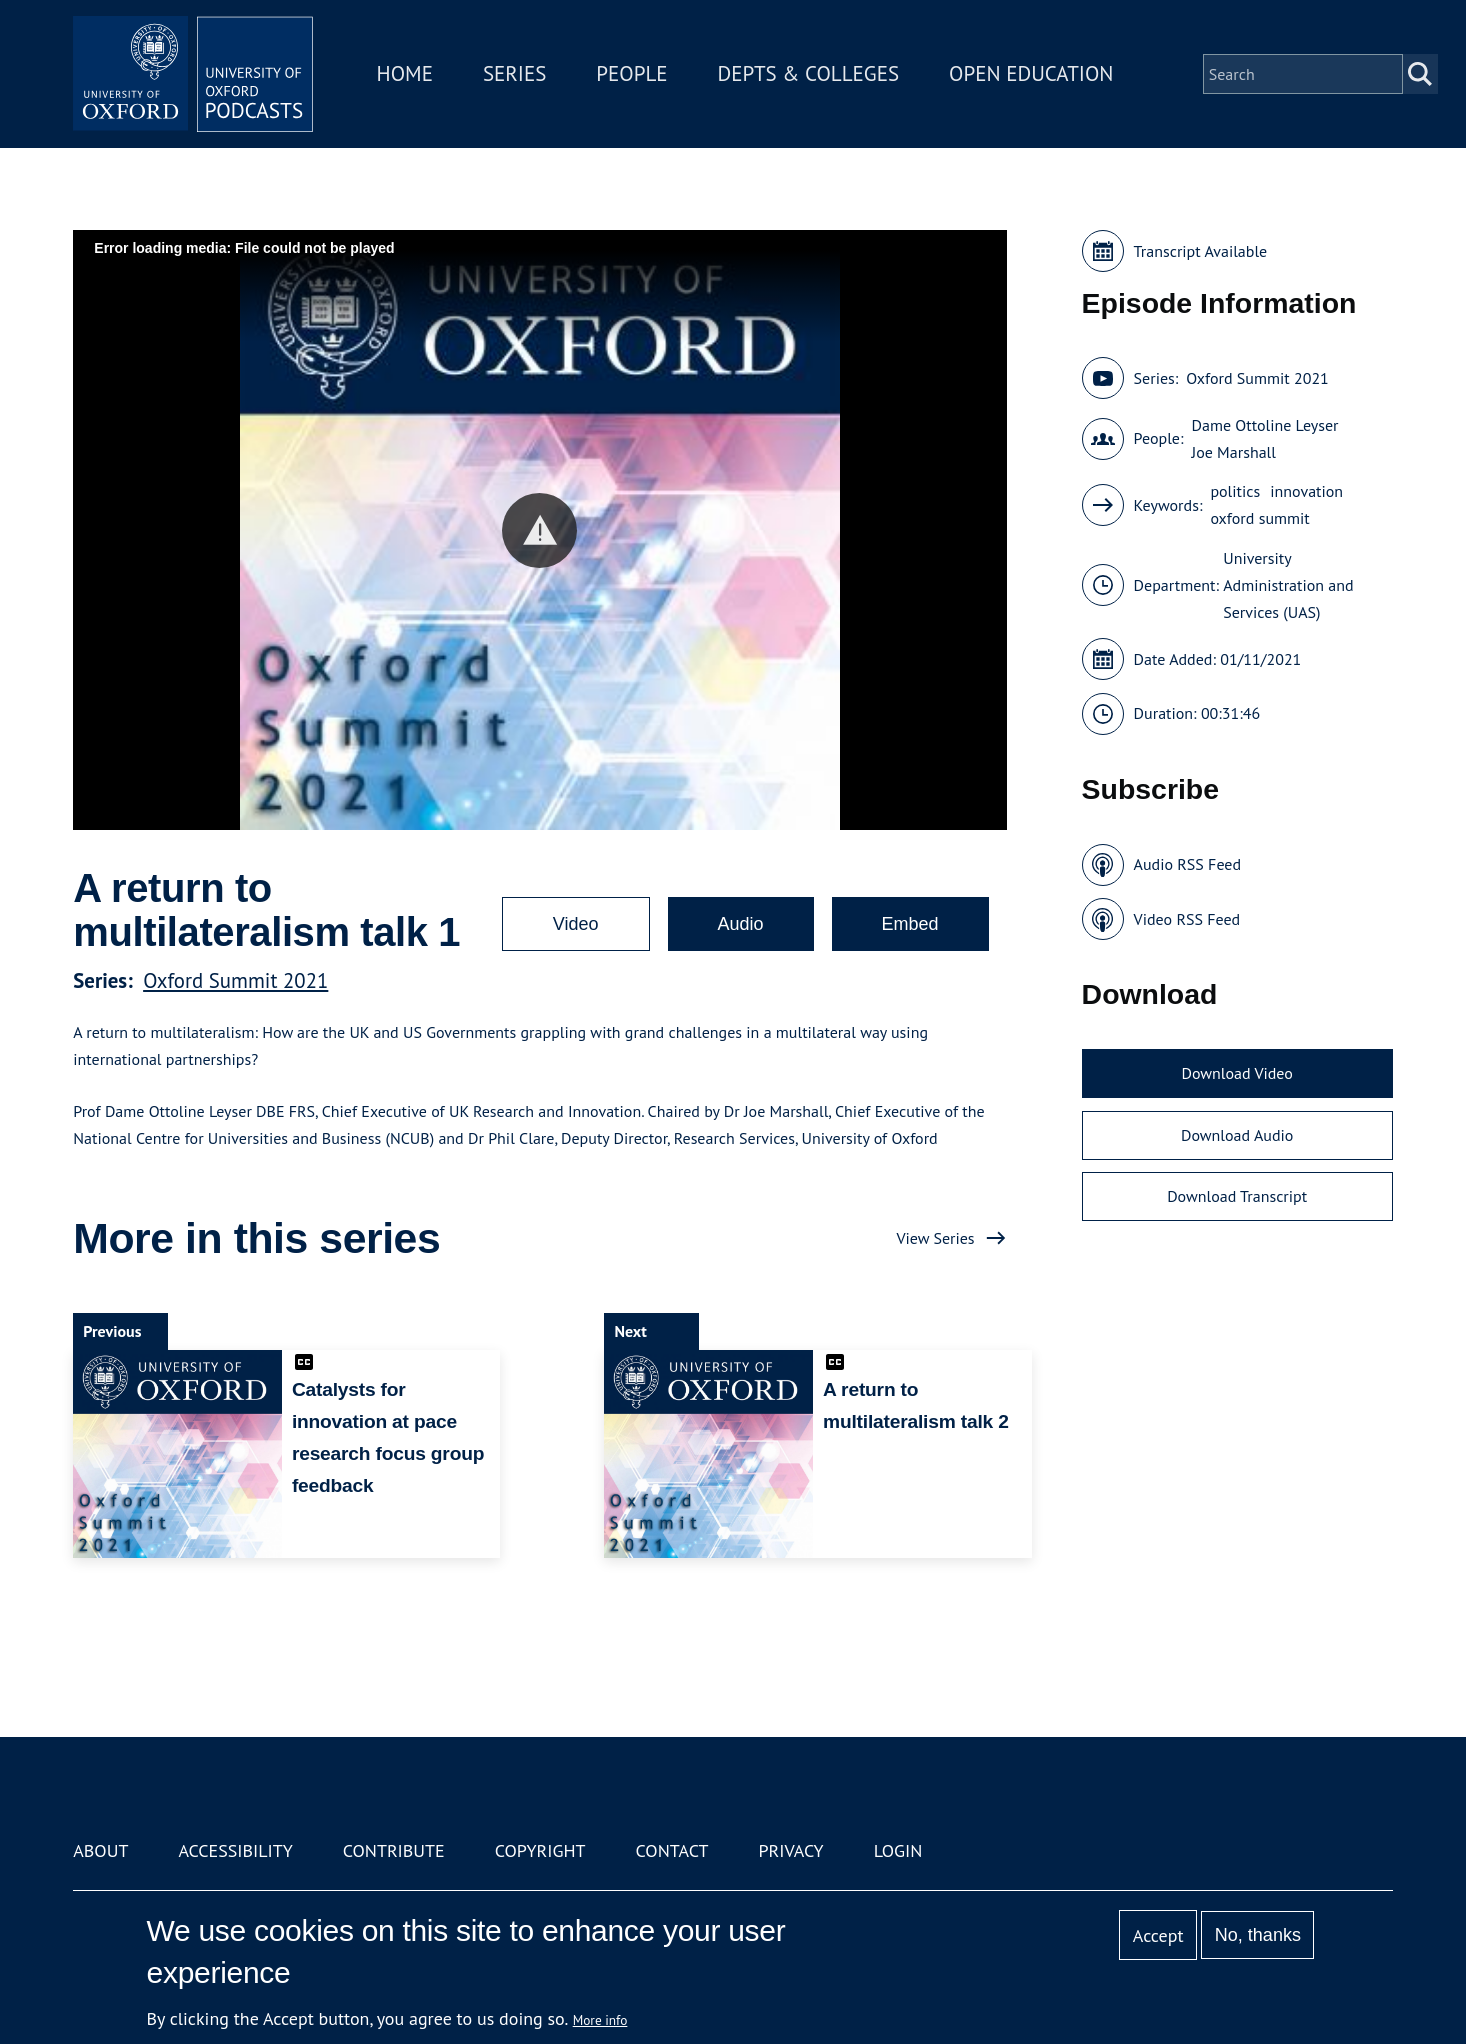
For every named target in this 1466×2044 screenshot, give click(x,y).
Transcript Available (1201, 251)
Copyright (540, 1850)
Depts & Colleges (809, 73)
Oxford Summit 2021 (235, 980)
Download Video (1236, 1073)
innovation (1306, 491)
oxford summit (1259, 518)
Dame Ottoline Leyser (1264, 425)
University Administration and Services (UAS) (1288, 585)
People (631, 73)
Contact (672, 1850)
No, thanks (1258, 1935)
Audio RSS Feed (1187, 864)
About (100, 1850)
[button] (539, 530)
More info (600, 2020)
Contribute (394, 1850)
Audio (741, 924)
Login (898, 1850)
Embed (910, 924)
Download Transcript (1237, 1196)
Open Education (1031, 73)
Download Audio (1237, 1135)
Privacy (790, 1850)
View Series (935, 1238)
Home (405, 73)
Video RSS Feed (1187, 919)
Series (514, 73)
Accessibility (235, 1850)
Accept (1158, 1935)
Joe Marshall (1233, 452)
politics (1235, 491)
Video (576, 924)
